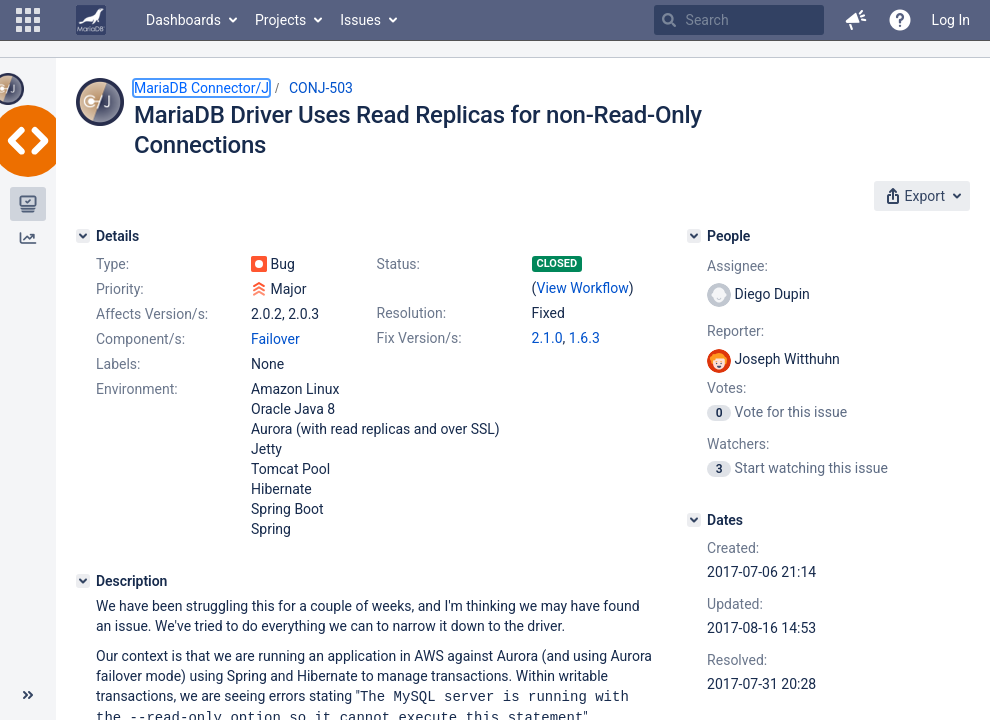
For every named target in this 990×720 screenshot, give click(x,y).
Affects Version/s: (152, 314)
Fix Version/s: (419, 338)
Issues (360, 20)
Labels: (118, 364)
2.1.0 (547, 338)
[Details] (83, 236)
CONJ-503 (321, 88)
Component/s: (140, 339)
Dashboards (183, 20)
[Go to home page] (91, 20)
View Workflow (583, 288)
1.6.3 (584, 338)
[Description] (83, 581)
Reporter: (735, 331)
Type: (112, 264)
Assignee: (737, 266)
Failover (275, 339)
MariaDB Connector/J (201, 88)
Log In (951, 20)
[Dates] (694, 520)
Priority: (120, 289)
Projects (280, 20)
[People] (694, 236)
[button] (28, 20)
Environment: (137, 389)
